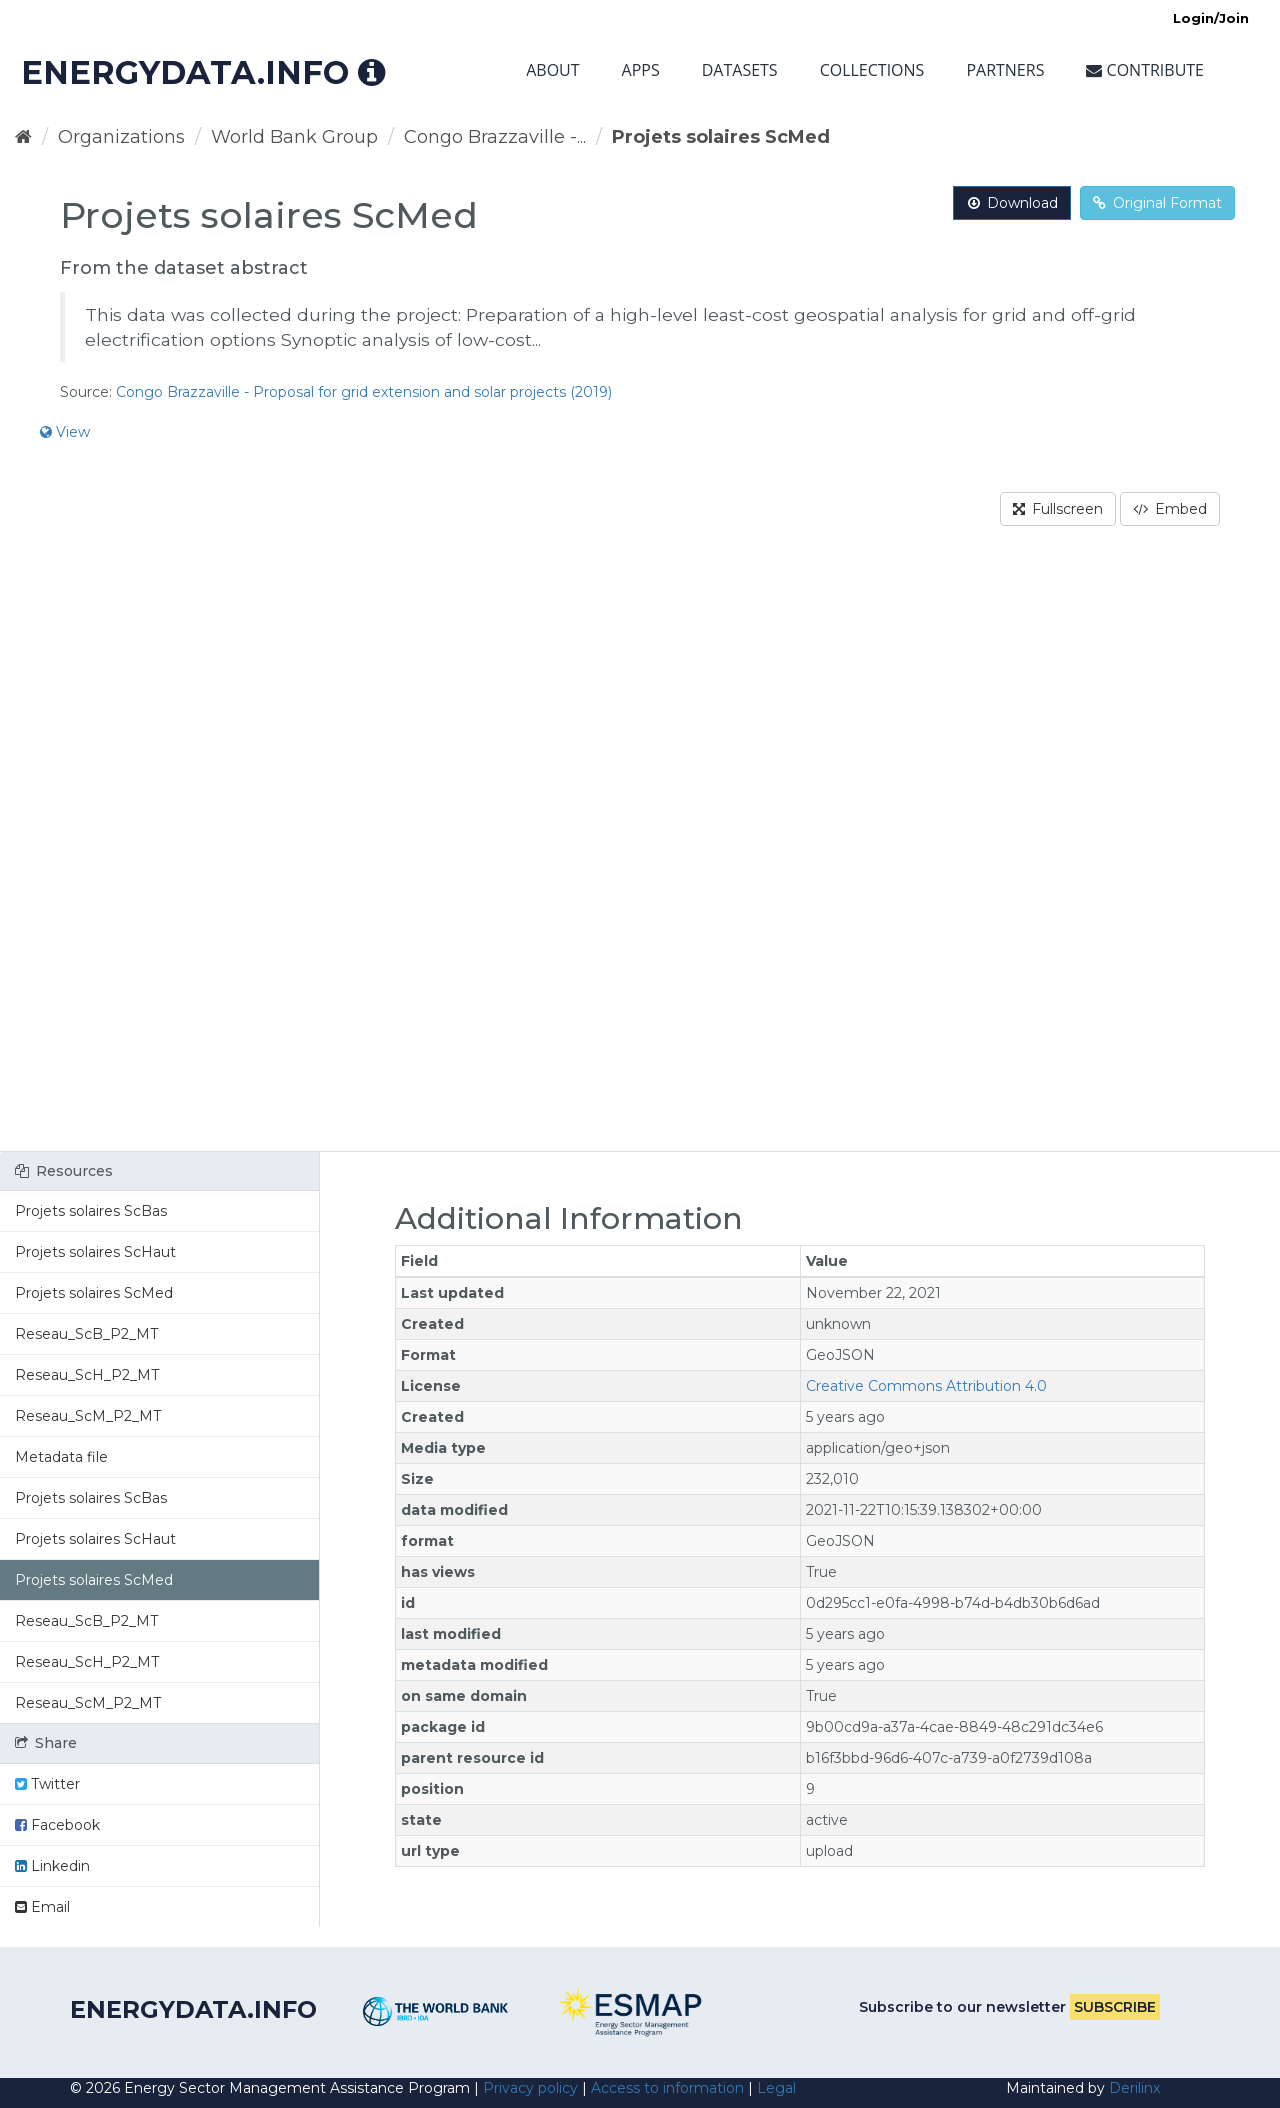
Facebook (57, 1825)
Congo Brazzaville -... (495, 137)
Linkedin (52, 1866)
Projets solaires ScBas (91, 1211)
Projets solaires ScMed (721, 137)
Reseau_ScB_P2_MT (86, 1334)
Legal (776, 2088)
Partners (1005, 70)
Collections (872, 70)
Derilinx (1134, 2088)
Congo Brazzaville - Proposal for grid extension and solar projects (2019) (364, 392)
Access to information (667, 2088)
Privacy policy (530, 2088)
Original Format (1157, 203)
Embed (1170, 509)
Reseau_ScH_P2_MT (87, 1375)
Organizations (121, 137)
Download (1012, 203)
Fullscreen (1058, 509)
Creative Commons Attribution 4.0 (926, 1386)
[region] (640, 851)
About (552, 70)
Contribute (1145, 70)
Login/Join (1211, 18)
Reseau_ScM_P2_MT (88, 1416)
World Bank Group (294, 137)
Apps (641, 70)
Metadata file (61, 1457)
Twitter (47, 1784)
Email (42, 1907)
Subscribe (1115, 2007)
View (65, 432)
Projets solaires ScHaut (95, 1252)
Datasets (740, 70)
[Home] (23, 137)
